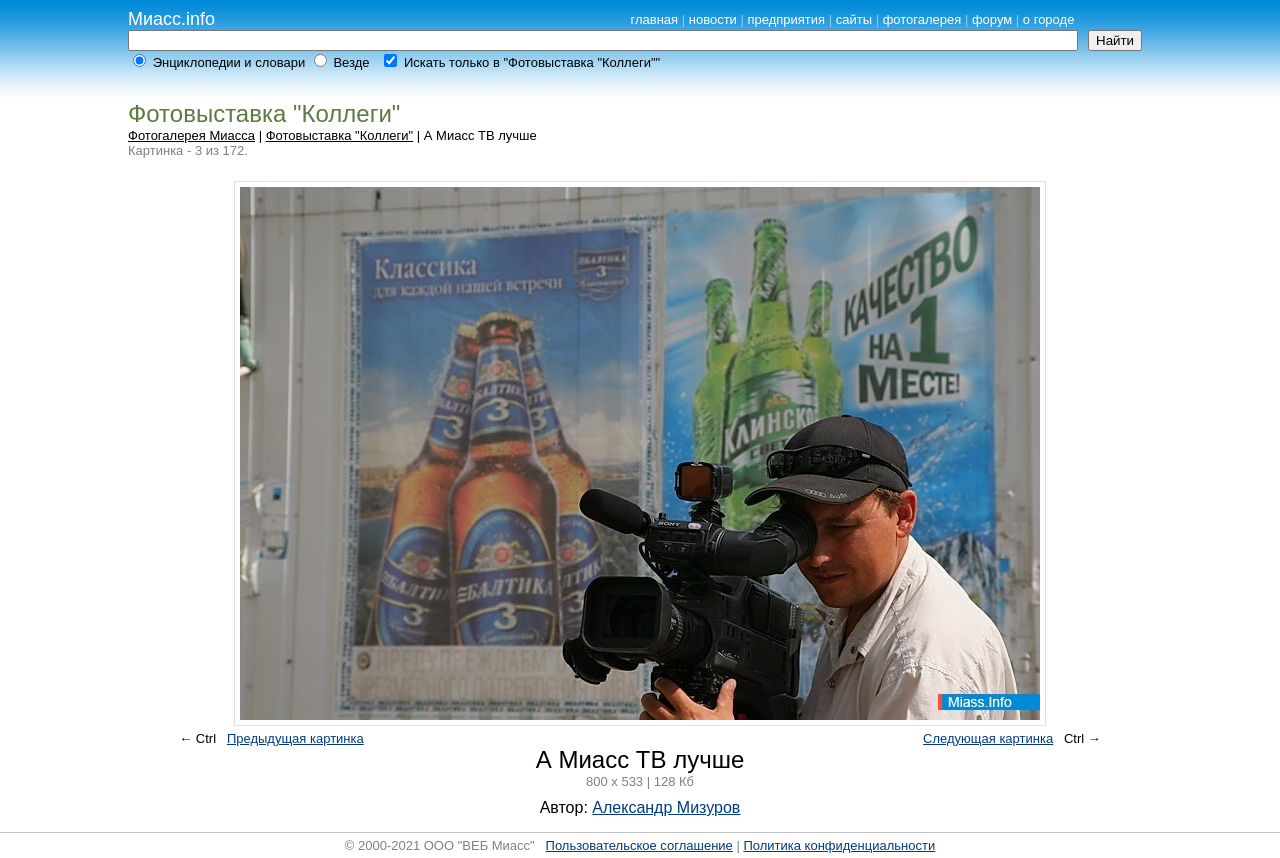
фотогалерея (922, 19)
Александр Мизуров (666, 807)
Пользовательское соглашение (639, 845)
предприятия (786, 19)
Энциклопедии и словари (229, 62)
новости (713, 19)
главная (654, 19)
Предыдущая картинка (295, 738)
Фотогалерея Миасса (191, 135)
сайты (854, 19)
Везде (351, 62)
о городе (1049, 19)
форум (992, 19)
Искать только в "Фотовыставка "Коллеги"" (532, 62)
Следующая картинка (988, 738)
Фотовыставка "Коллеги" (340, 135)
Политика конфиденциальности (839, 845)
